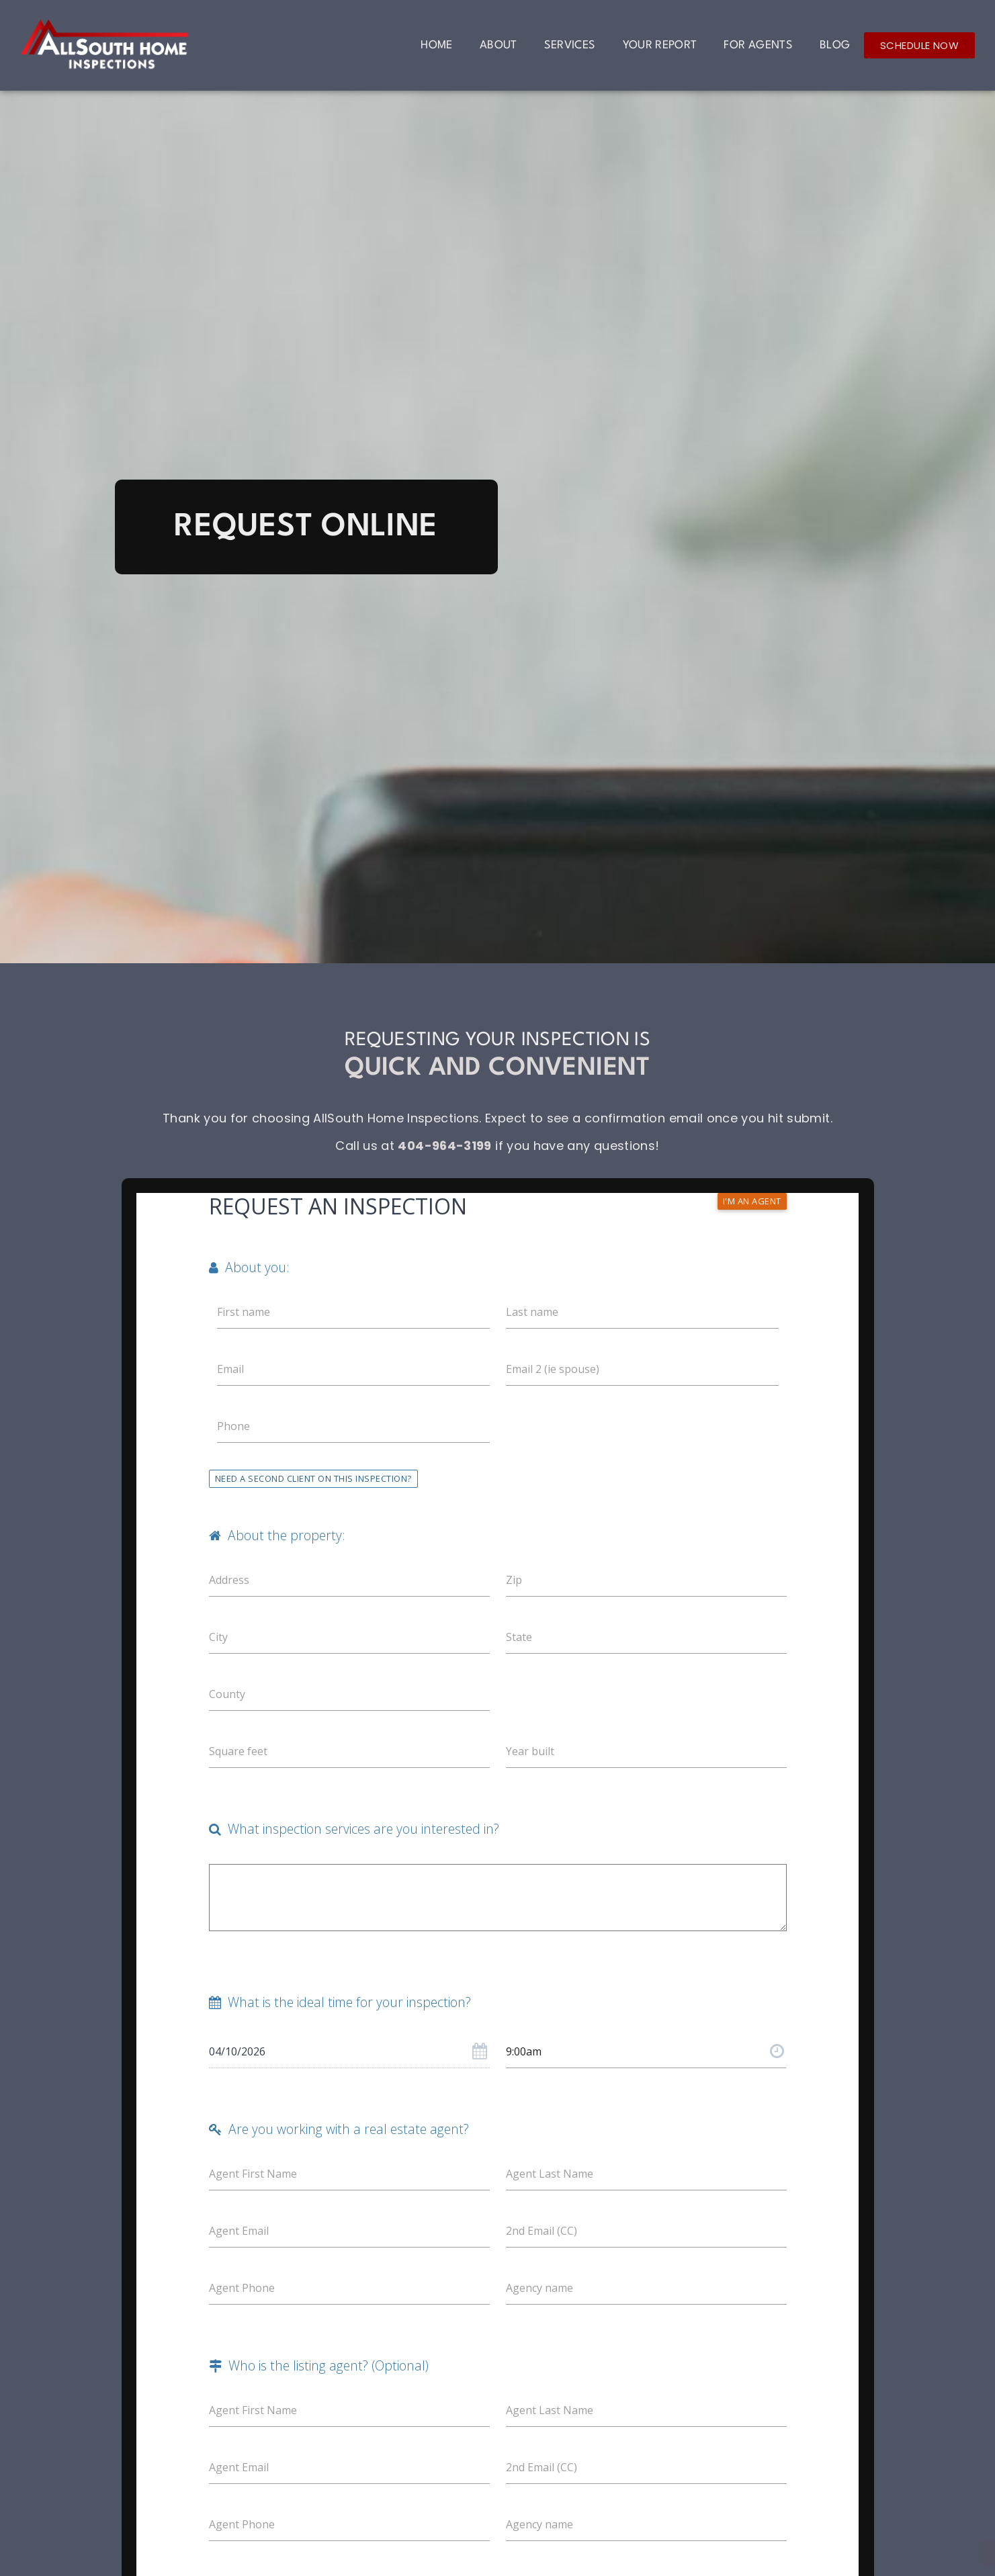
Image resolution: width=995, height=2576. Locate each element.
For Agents (758, 45)
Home (436, 45)
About (498, 45)
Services (570, 45)
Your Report (660, 45)
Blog (835, 45)
